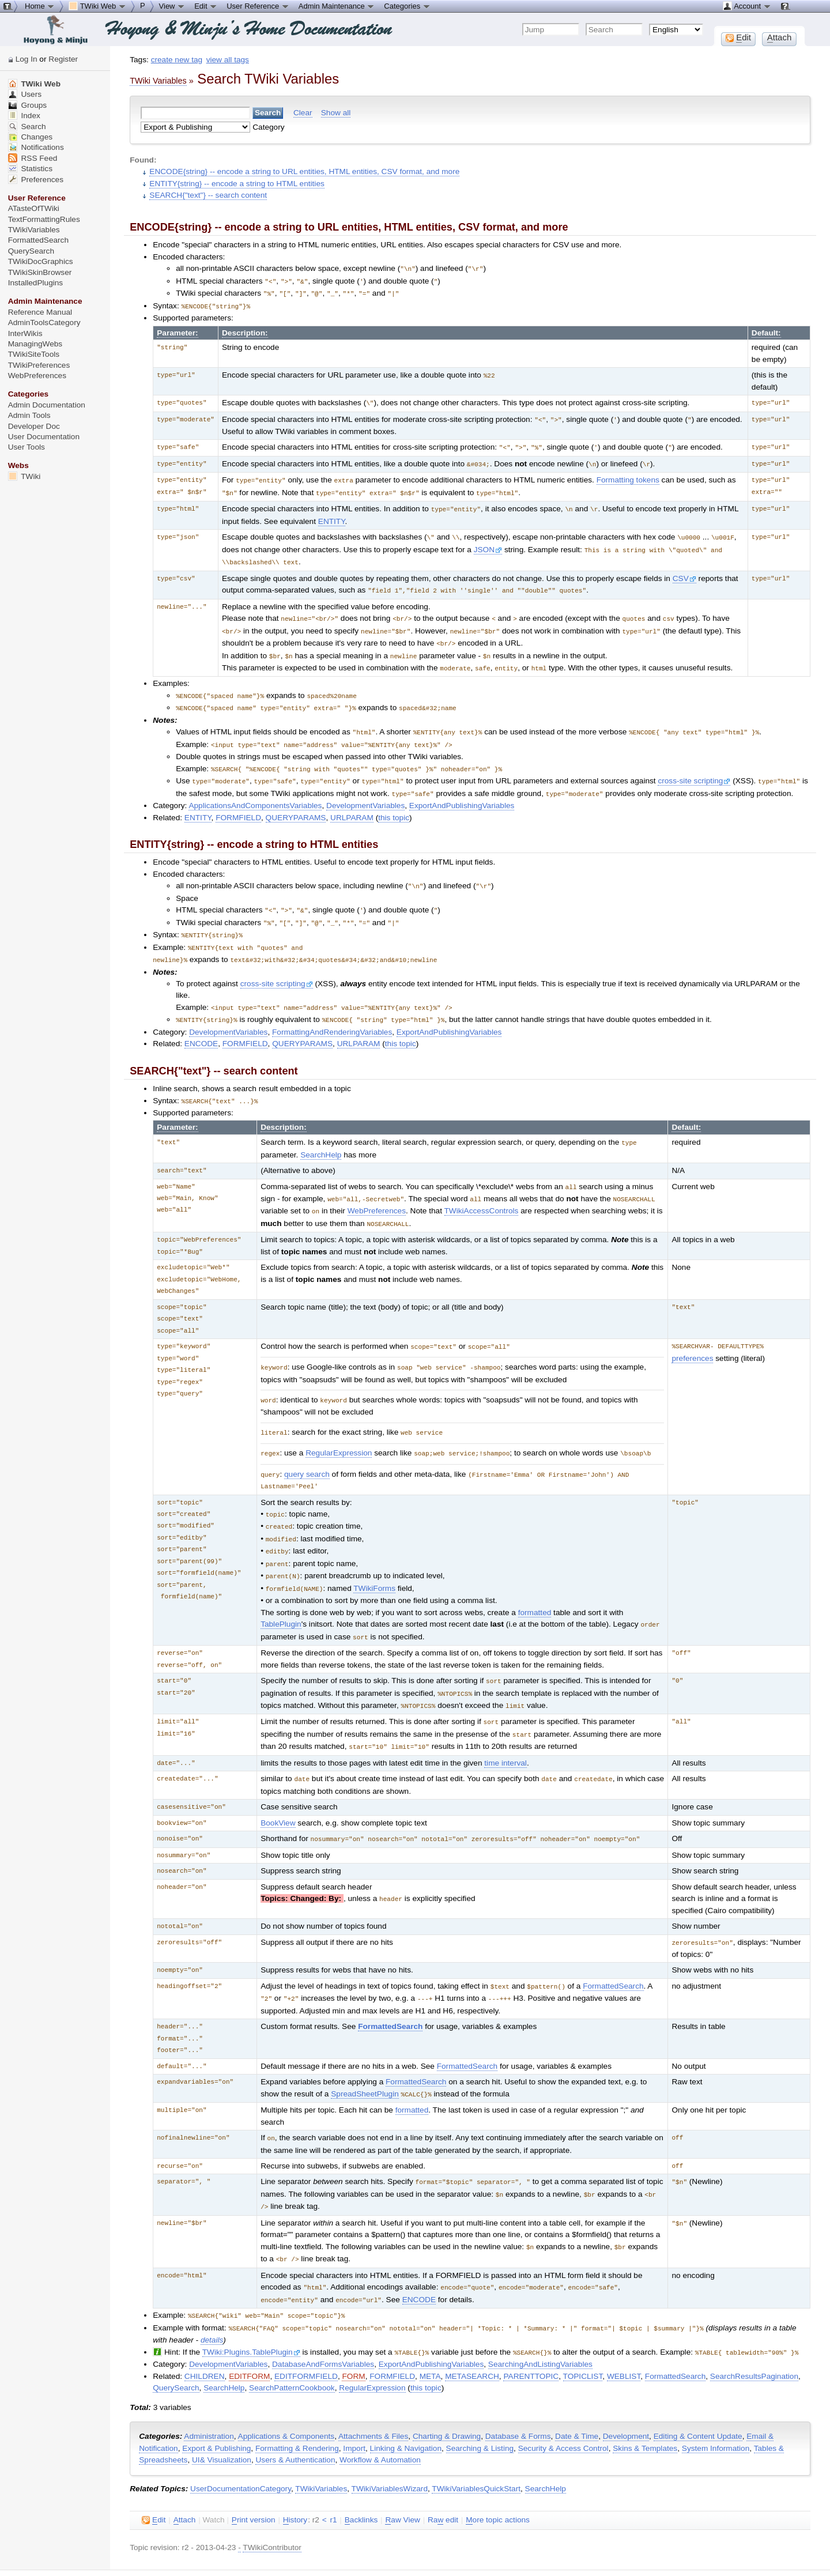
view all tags (227, 59)
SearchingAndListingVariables (540, 2318)
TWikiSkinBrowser (40, 272)
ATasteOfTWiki (33, 208)
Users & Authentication (295, 2414)
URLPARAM (351, 802)
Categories (407, 5)
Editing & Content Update (698, 2390)
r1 (333, 2474)
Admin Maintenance (337, 5)
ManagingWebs (35, 344)
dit (153, 2474)
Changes (30, 137)
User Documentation (44, 436)
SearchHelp (320, 1133)
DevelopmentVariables (365, 790)
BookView (278, 1786)
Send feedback (177, 2545)
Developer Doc (34, 426)
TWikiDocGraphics (40, 261)
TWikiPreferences (39, 365)
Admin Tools (29, 415)
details (212, 2295)
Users (25, 94)
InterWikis (25, 333)
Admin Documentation (46, 405)
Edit (205, 5)
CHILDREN (204, 2330)
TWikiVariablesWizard (390, 2443)
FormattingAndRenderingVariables (332, 1012)
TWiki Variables (158, 80)
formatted (535, 1581)
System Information (716, 2402)
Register (63, 59)
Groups (27, 105)
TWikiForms (374, 1557)
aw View (402, 2474)
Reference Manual (40, 312)
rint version (254, 2474)
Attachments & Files (373, 2390)
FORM (353, 2330)
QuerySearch (176, 2342)
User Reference (258, 5)
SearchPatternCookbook (292, 2342)
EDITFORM (249, 2330)
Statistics (30, 168)
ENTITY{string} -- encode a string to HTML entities (237, 183)
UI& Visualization (221, 2414)
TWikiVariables (321, 2443)
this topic (393, 802)
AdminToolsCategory (44, 322)
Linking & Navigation (406, 2402)
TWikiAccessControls (481, 1188)
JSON (488, 542)
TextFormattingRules (44, 219)
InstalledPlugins (35, 282)
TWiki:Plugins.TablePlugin (251, 2307)
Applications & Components (286, 2390)
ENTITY (331, 515)
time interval (505, 1727)
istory (295, 2474)
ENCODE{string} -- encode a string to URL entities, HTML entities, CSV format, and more (304, 171)
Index (24, 115)
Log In (26, 59)
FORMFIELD (238, 802)
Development (626, 2390)
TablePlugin (281, 1593)
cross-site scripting (694, 766)
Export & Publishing (216, 2402)
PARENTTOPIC (531, 2330)
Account (747, 5)
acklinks (361, 2474)
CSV (684, 570)
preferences (692, 1334)
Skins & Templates (645, 2402)
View (172, 5)
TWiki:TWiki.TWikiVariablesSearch (263, 2555)
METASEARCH (472, 2330)
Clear (302, 112)
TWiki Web (34, 84)
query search (307, 1447)
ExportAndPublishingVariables (462, 790)
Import (354, 2402)
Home (40, 5)
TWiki (24, 476)
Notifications (36, 147)
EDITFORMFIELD (306, 2330)
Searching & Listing (480, 2402)
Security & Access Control (563, 2402)
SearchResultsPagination (754, 2330)
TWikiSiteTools (33, 354)
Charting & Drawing (447, 2390)
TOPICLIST (583, 2330)
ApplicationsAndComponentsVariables (255, 790)
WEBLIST (623, 2330)
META (430, 2330)
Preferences (35, 179)
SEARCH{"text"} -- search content (208, 195)
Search (27, 126)
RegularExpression (338, 1427)
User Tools (26, 447)
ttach (184, 2474)
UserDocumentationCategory (240, 2443)
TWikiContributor (272, 2502)
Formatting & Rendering (297, 2402)
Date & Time (576, 2390)
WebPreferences (377, 1188)
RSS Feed (33, 158)
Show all (336, 112)
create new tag (176, 59)
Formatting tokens (628, 475)
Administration (208, 2390)
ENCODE (201, 1023)
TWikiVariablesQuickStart (476, 2443)
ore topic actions (498, 2474)
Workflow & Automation (380, 2414)
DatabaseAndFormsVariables (323, 2318)
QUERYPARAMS (296, 802)
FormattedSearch (613, 1948)
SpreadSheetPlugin (365, 2055)
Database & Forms (518, 2390)
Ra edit (443, 2474)
